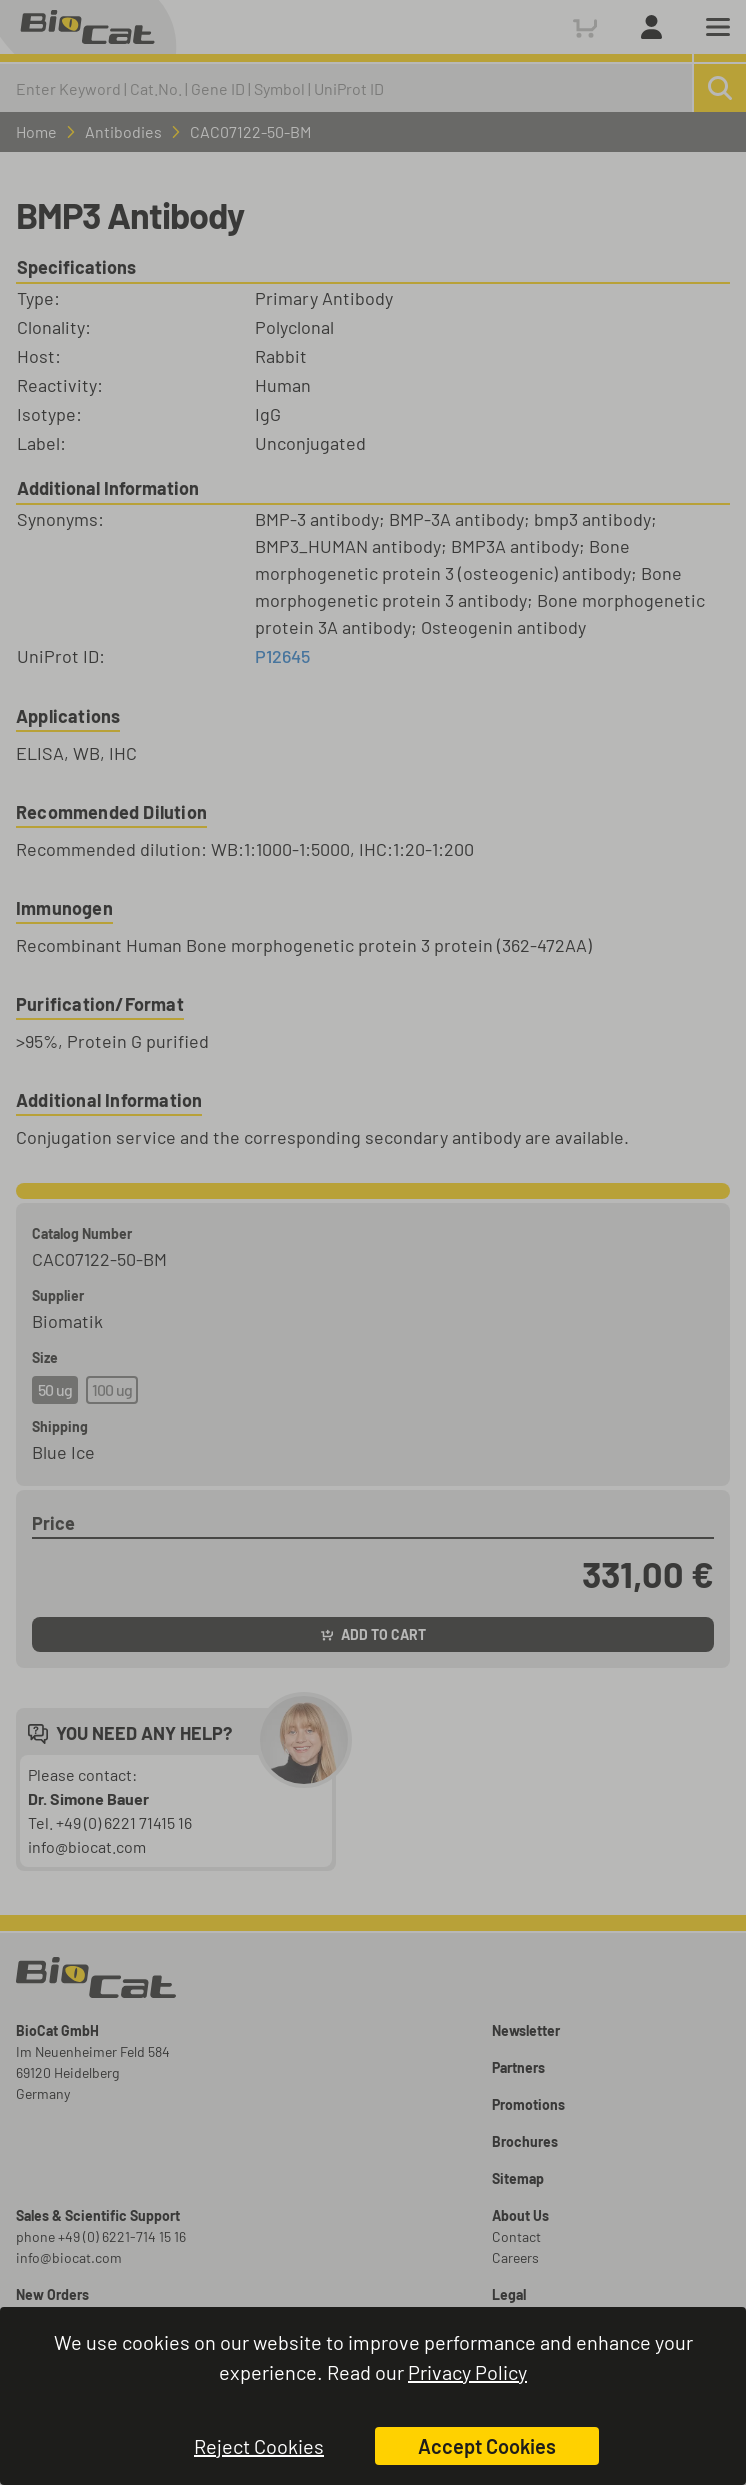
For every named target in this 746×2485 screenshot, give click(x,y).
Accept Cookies (487, 2446)
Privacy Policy (467, 2372)
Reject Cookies (259, 2446)
